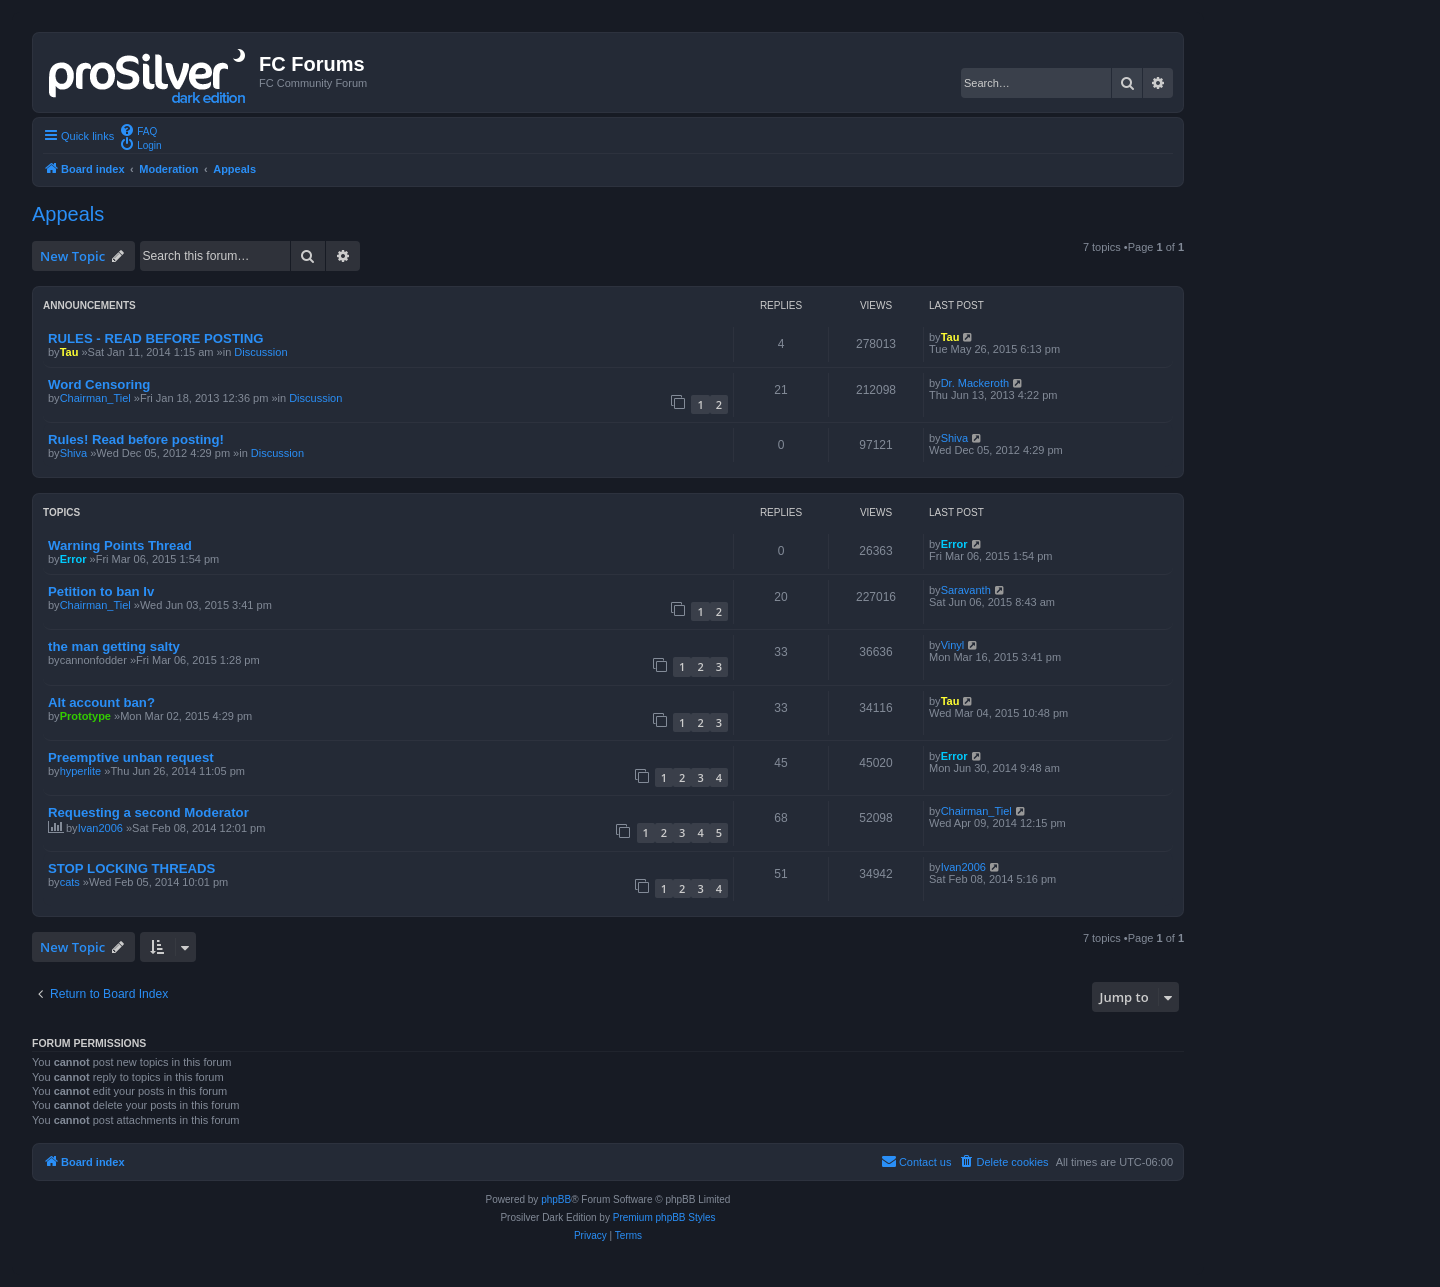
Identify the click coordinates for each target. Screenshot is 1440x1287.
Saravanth (966, 590)
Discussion (260, 352)
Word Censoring (99, 384)
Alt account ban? (101, 702)
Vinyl (953, 645)
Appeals (68, 214)
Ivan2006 (100, 828)
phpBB (556, 1199)
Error (73, 559)
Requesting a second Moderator (148, 812)
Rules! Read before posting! (136, 439)
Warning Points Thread (120, 545)
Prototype (85, 716)
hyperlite (81, 771)
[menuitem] (138, 130)
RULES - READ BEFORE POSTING (155, 338)
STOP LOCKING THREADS (131, 868)
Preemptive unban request (131, 757)
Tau (69, 352)
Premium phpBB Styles (664, 1217)
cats (70, 882)
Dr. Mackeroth (975, 383)
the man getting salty (114, 646)
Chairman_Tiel (95, 398)
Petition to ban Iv (101, 591)
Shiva (74, 453)
